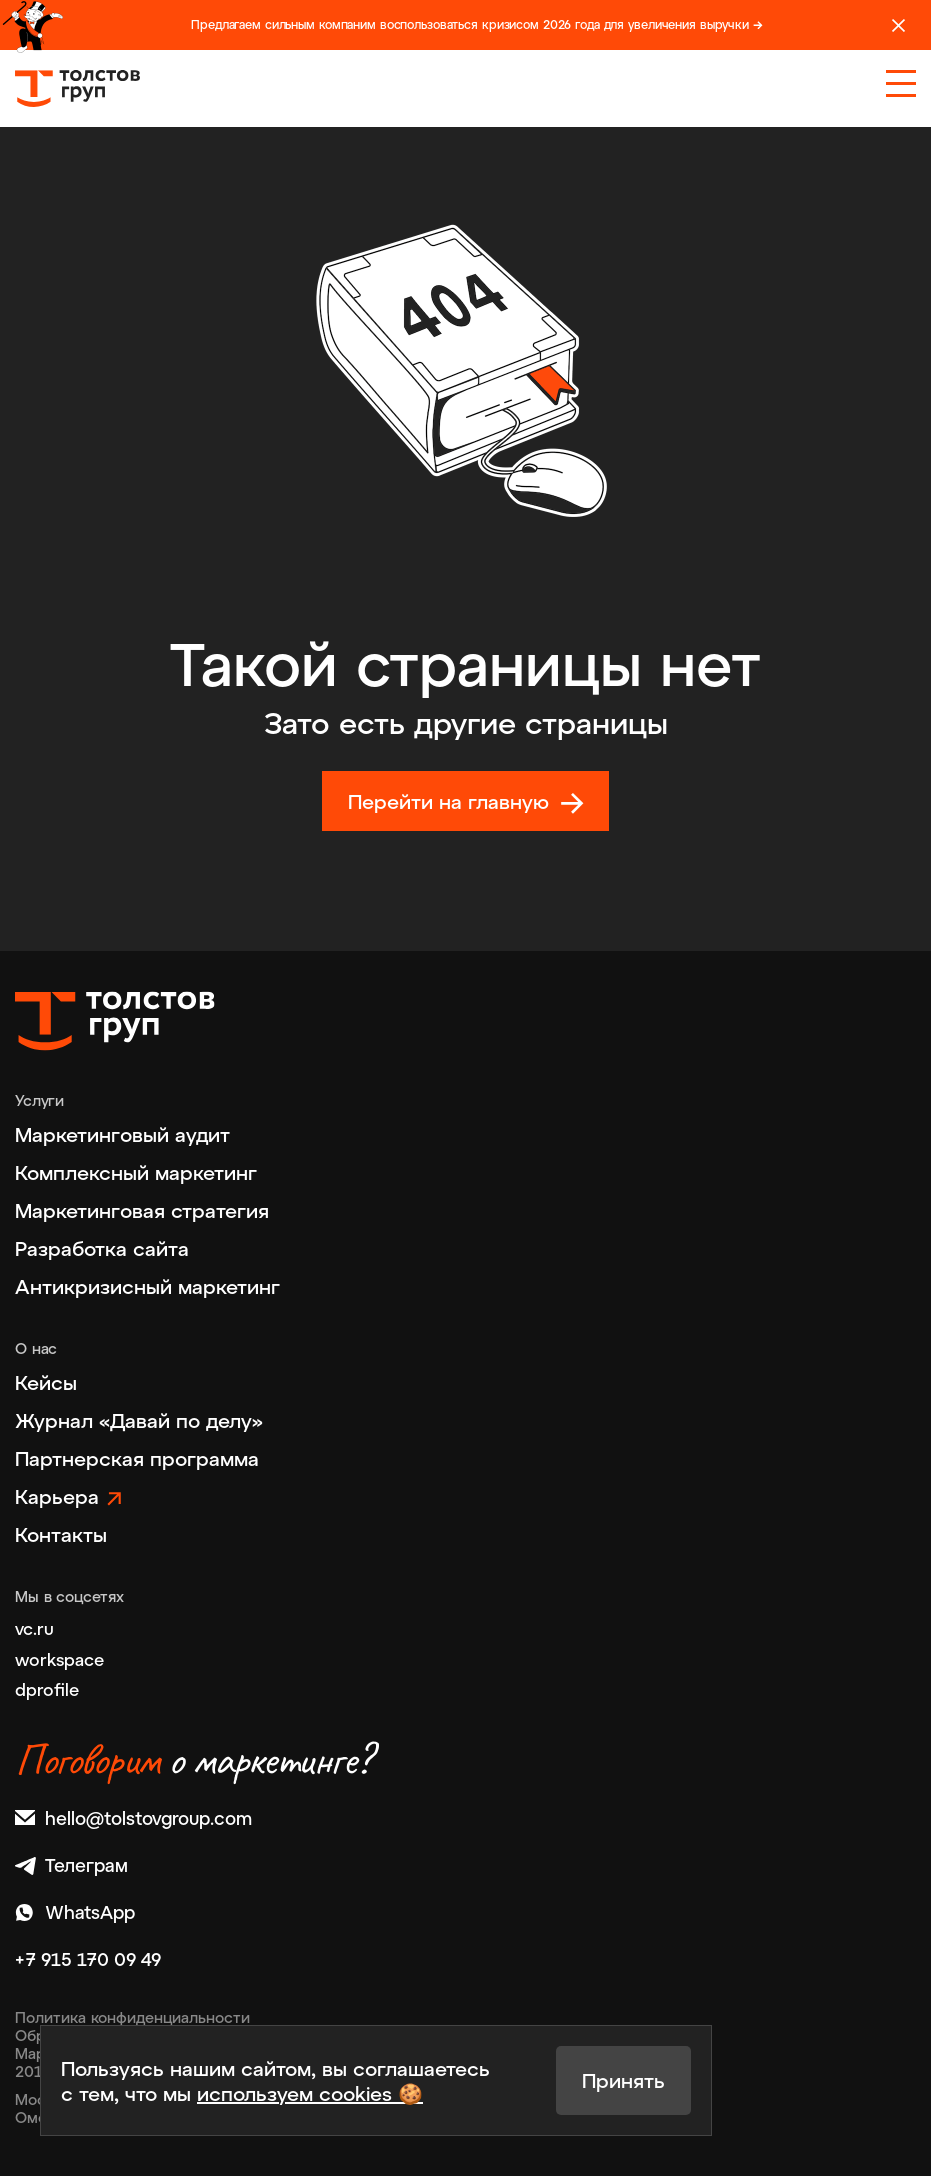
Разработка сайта (102, 1248)
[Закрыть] (898, 25)
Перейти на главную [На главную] (448, 801)
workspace (59, 1659)
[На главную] (77, 88)
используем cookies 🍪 (310, 2093)
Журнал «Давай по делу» (139, 1420)
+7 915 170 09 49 (88, 1959)
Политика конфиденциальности (132, 2017)
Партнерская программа (137, 1458)
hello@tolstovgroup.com (133, 1818)
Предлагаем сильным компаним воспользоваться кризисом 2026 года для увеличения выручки (477, 25)
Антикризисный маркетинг (147, 1286)
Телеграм (71, 1865)
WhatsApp (75, 1912)
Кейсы (46, 1382)
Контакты (61, 1534)
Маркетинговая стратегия (142, 1210)
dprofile (47, 1689)
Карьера (57, 1496)
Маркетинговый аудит (122, 1134)
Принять (623, 2080)
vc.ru (34, 1628)
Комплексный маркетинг (136, 1172)
